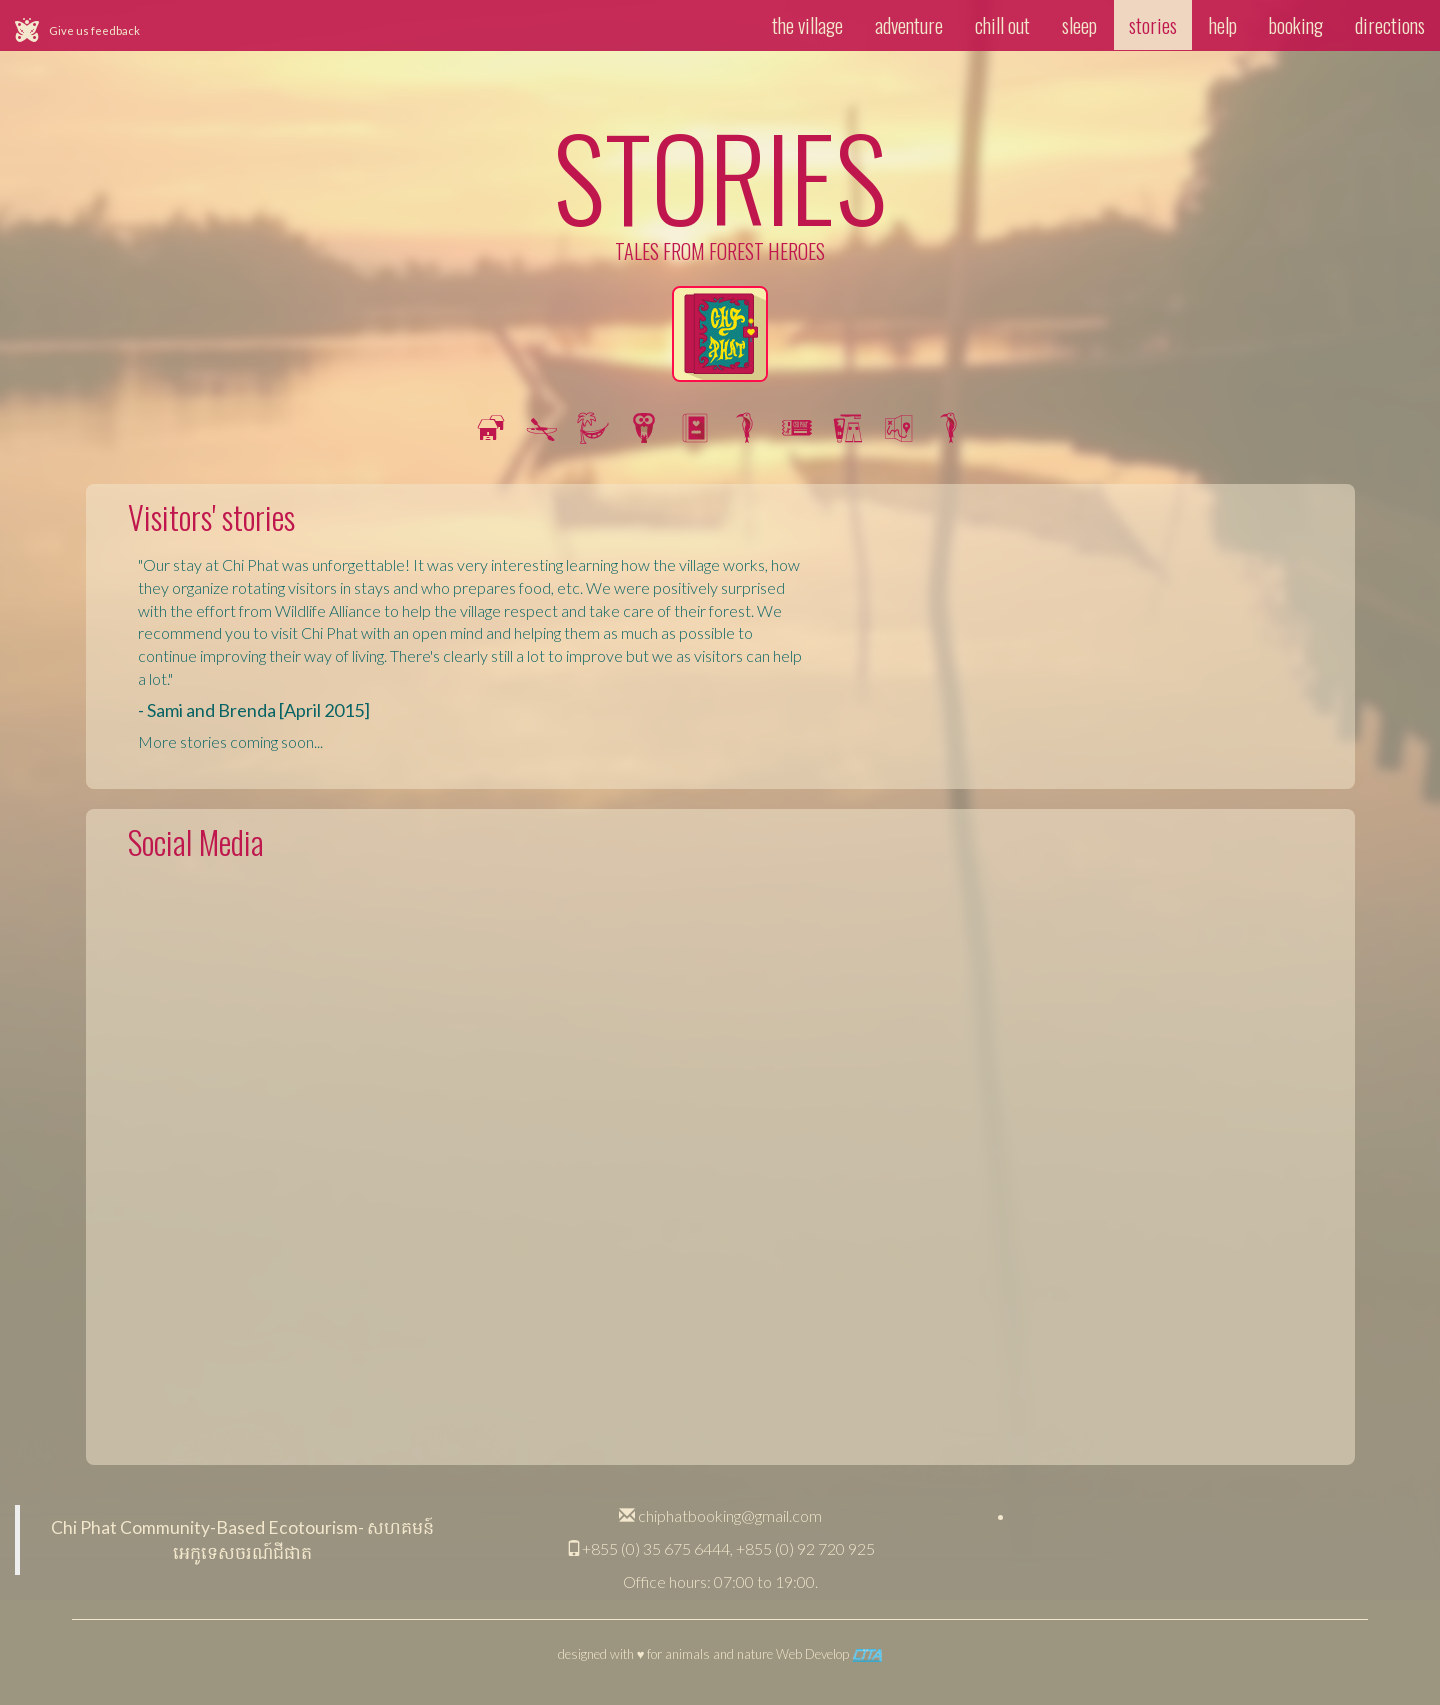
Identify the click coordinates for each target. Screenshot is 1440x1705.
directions (1390, 25)
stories (1153, 25)
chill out (1002, 25)
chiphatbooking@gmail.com (720, 1515)
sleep (1079, 25)
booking (1296, 25)
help (1223, 25)
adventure (909, 25)
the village (807, 25)
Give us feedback (94, 30)
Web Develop (829, 1654)
